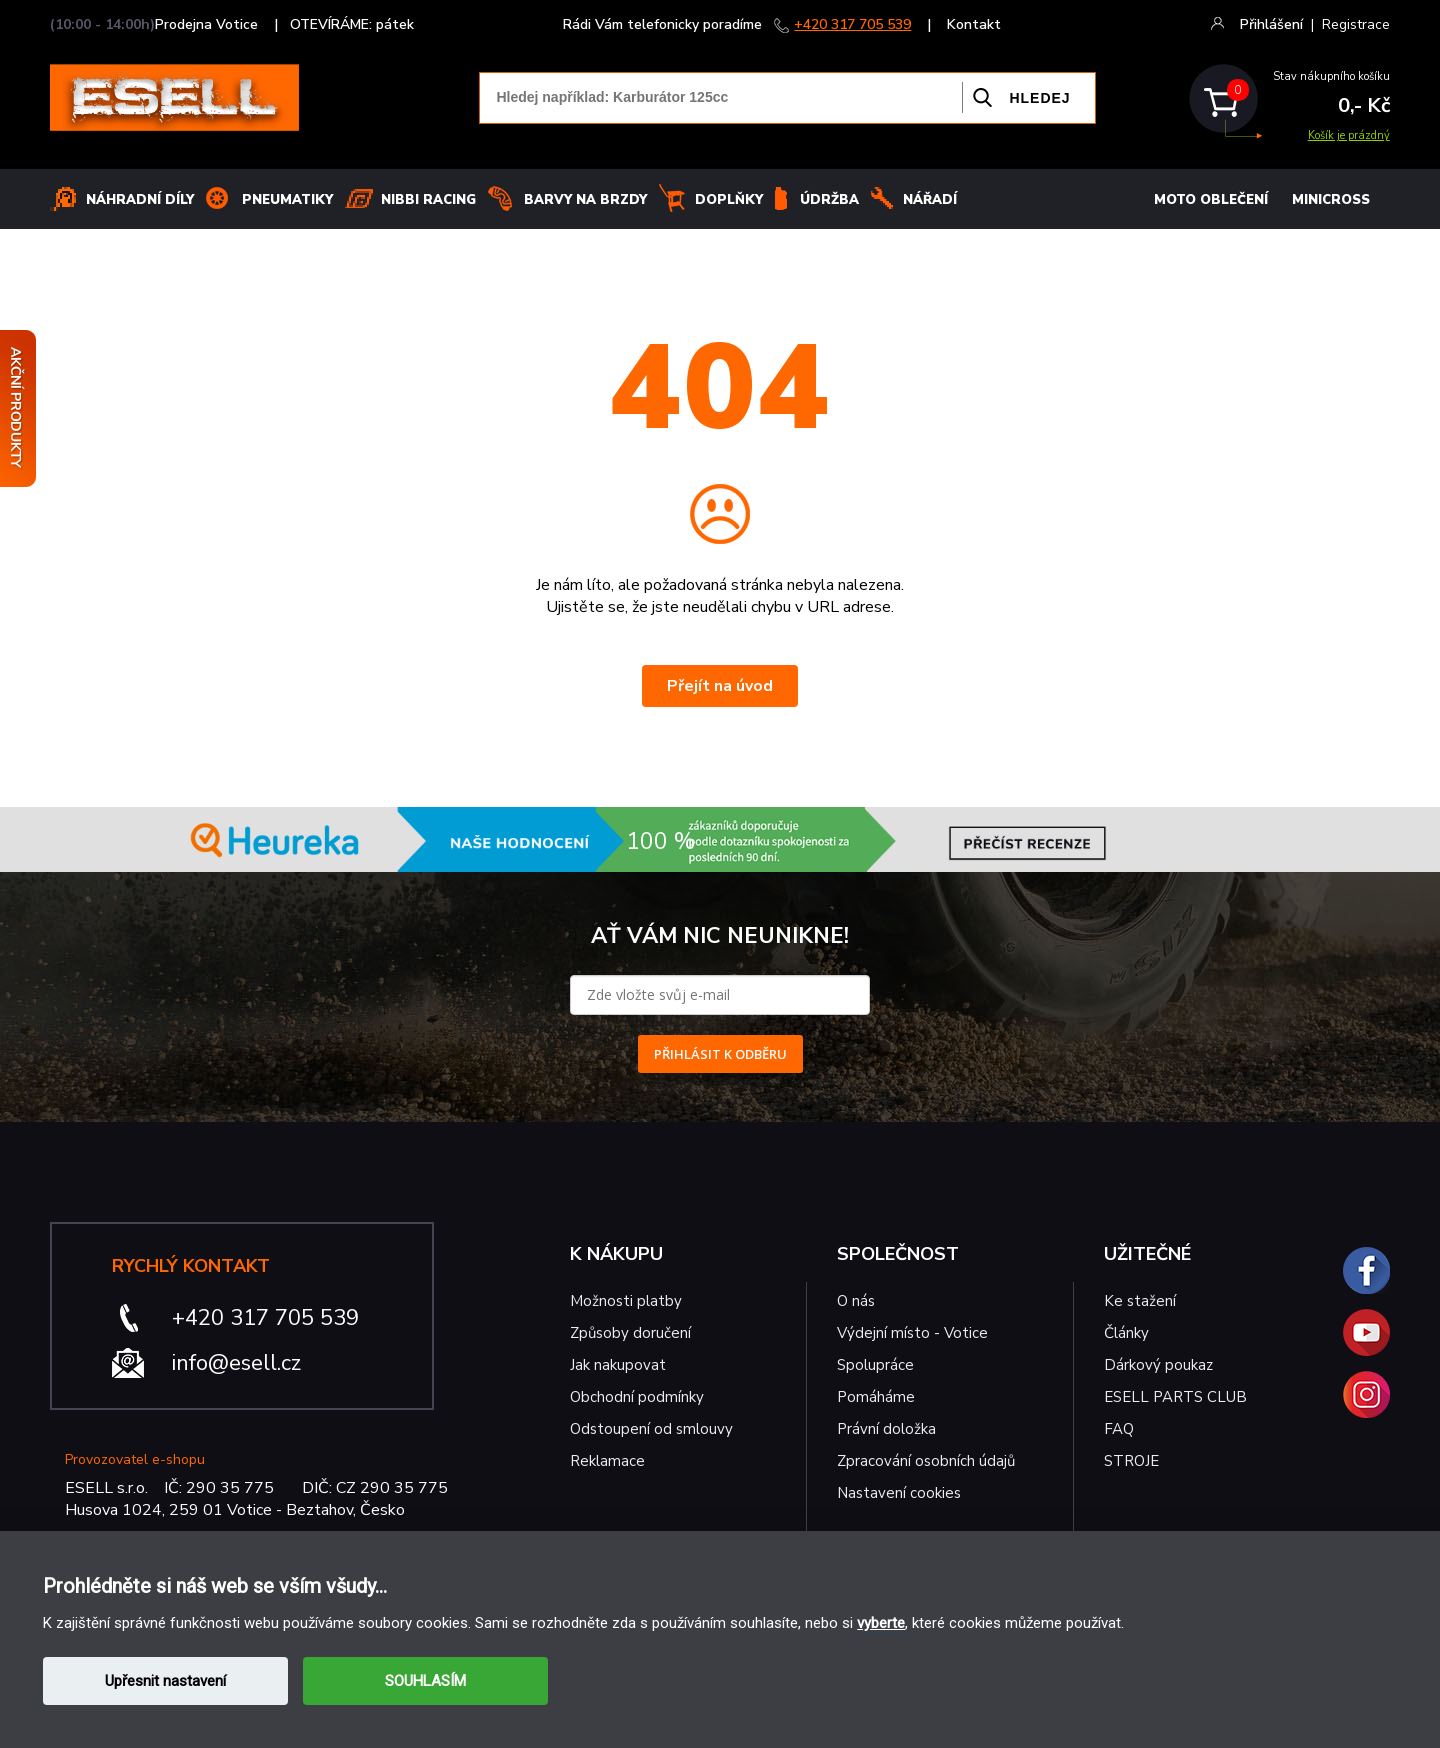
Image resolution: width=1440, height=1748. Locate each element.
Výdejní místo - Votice (912, 1333)
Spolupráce (875, 1365)
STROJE (1131, 1461)
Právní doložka (886, 1429)
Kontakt (974, 24)
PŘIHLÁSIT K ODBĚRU (720, 1054)
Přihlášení (1271, 24)
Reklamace (607, 1461)
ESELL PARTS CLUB (1175, 1397)
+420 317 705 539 (852, 24)
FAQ (1119, 1429)
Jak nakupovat (618, 1365)
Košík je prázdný (1349, 135)
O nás (856, 1301)
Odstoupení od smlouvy (651, 1429)
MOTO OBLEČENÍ (1211, 200)
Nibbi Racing (428, 200)
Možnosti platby (626, 1301)
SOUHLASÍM (425, 1681)
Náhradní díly (140, 200)
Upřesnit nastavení (165, 1681)
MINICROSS (1331, 200)
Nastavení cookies (899, 1493)
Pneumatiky (287, 200)
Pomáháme (876, 1397)
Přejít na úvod (720, 686)
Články (1126, 1333)
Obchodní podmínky (637, 1397)
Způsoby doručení (630, 1333)
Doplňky (729, 200)
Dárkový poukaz (1158, 1365)
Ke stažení (1140, 1301)
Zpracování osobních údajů (926, 1461)
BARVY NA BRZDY (585, 200)
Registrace (1356, 24)
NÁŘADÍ (930, 200)
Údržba (829, 200)
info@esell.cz (236, 1363)
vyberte (881, 1623)
